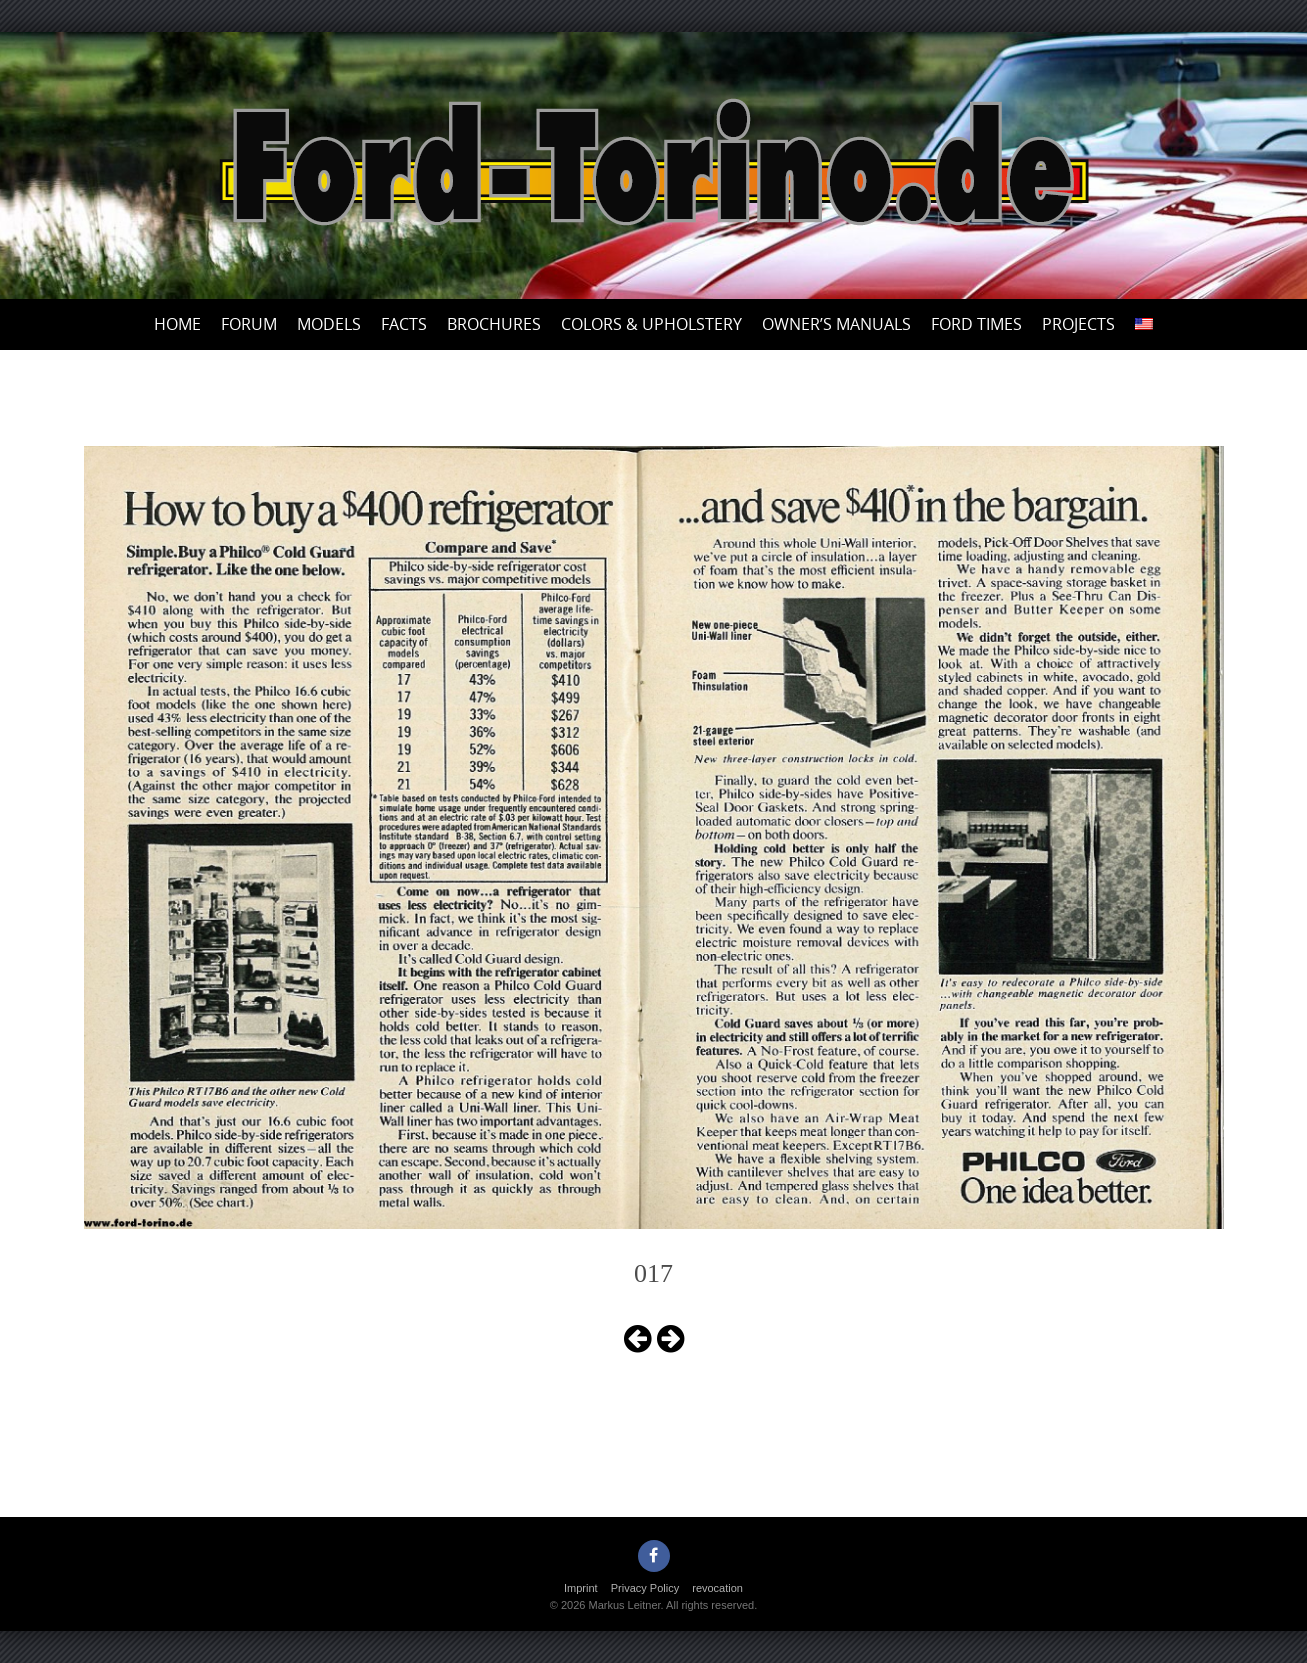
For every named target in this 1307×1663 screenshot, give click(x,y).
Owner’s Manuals (836, 324)
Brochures (494, 324)
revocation (717, 1588)
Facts (404, 324)
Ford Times (976, 324)
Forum (249, 324)
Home (177, 324)
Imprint (581, 1588)
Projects (1078, 324)
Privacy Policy (645, 1588)
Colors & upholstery (651, 324)
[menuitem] (1144, 324)
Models (329, 324)
